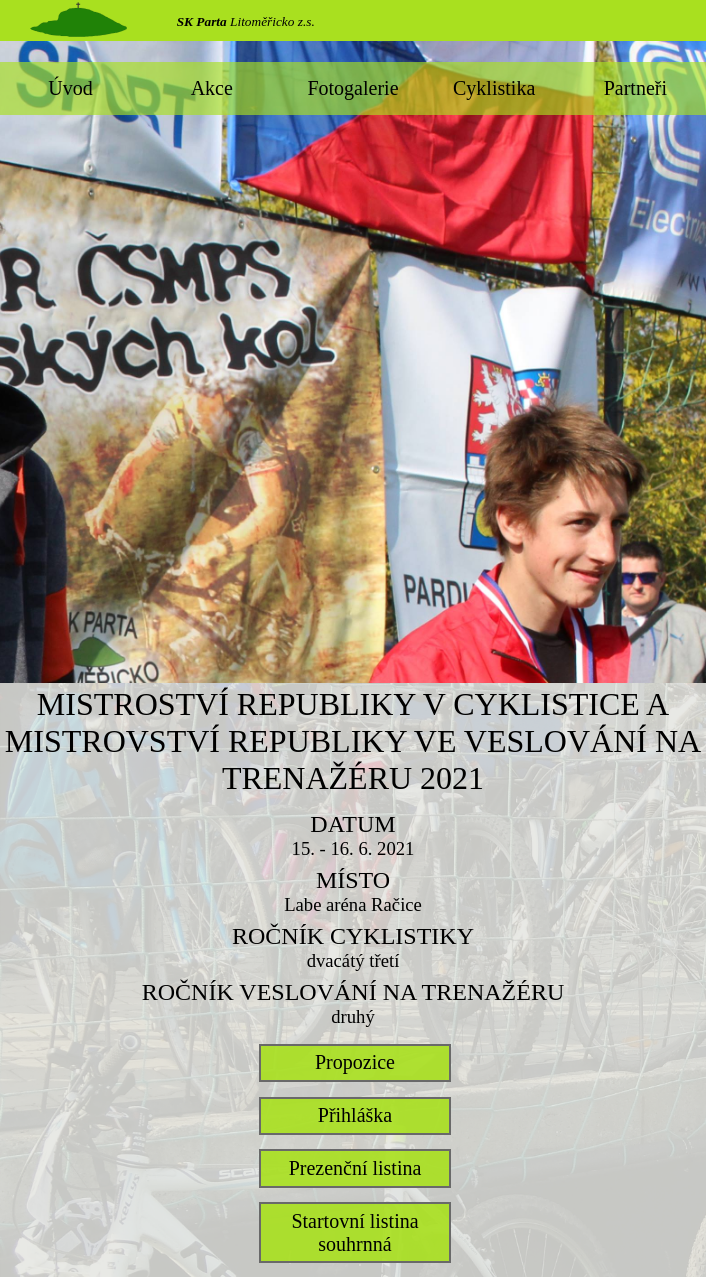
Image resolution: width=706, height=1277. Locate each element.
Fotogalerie (352, 88)
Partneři (635, 88)
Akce (212, 88)
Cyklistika (494, 88)
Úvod (70, 88)
